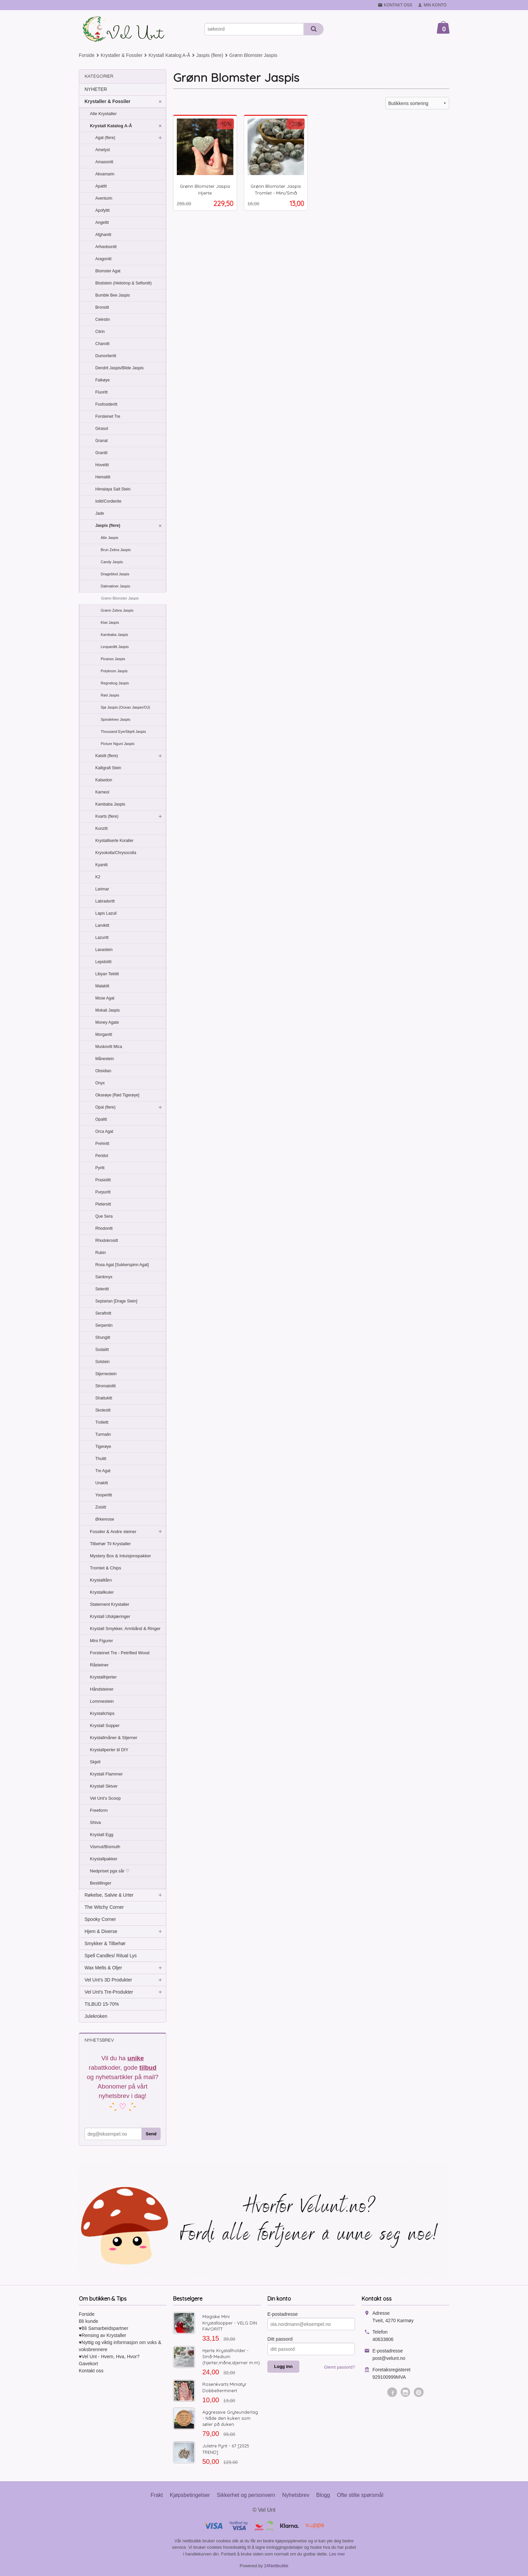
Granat (101, 440)
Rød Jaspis (110, 695)
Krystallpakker (104, 1858)
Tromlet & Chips (105, 1567)
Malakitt (102, 986)
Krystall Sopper (105, 1725)
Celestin (102, 319)
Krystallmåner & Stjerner (113, 1737)
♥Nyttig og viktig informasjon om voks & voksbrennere (120, 2346)
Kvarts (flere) (107, 816)
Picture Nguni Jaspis (117, 744)
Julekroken (96, 2016)
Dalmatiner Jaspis (115, 586)
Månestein (104, 1058)
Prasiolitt (103, 1180)
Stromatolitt (105, 1386)
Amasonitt (104, 162)
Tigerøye (103, 1446)
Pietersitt (103, 1204)
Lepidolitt (103, 961)
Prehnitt (102, 1143)
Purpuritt (102, 1192)
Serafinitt (103, 1313)
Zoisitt (100, 1507)
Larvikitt (102, 925)
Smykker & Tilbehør (105, 1943)
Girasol (101, 428)
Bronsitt (102, 307)
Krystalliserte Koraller (114, 840)
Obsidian (103, 1071)
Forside (87, 55)
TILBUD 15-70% (102, 2004)
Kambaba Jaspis (114, 635)
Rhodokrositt (106, 1240)
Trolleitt (101, 1422)
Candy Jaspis (112, 562)
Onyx (100, 1083)
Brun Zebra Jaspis (116, 550)
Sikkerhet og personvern (246, 2495)
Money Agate (107, 1022)
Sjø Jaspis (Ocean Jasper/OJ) (125, 707)
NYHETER (96, 89)
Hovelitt (102, 465)
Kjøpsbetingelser (190, 2495)
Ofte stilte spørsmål (360, 2495)
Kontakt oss (91, 2370)
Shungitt (102, 1337)
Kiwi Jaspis (110, 622)
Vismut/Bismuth (105, 1846)
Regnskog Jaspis (115, 683)
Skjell (95, 1761)
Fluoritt (101, 392)
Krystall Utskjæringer (110, 1616)
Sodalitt (102, 1349)
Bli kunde (88, 2321)
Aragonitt (103, 259)
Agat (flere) (105, 137)
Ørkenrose (104, 1519)
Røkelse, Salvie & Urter (109, 1895)
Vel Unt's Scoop (105, 1798)
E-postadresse (282, 2314)
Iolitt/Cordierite (108, 501)
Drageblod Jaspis (115, 574)
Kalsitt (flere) (106, 755)
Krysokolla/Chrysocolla (115, 852)
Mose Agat (104, 998)
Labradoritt (104, 901)
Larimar (102, 889)
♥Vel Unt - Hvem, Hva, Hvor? (109, 2356)
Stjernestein (106, 1373)
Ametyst (102, 149)
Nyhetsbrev (295, 2495)
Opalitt (101, 1119)
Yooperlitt (103, 1495)
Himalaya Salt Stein (113, 489)
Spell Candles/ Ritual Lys (111, 1955)
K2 (97, 877)
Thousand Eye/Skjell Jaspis (123, 732)
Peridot (101, 1155)
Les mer (337, 2553)
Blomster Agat (108, 271)
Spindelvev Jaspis (115, 719)
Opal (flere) (105, 1107)
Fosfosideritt (106, 404)
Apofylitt (102, 210)
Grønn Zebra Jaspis (117, 610)
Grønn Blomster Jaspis (120, 598)
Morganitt (103, 1034)
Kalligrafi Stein (108, 768)
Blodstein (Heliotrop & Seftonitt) (123, 283)
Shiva (95, 1822)
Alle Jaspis (110, 538)
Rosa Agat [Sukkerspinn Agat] (122, 1264)
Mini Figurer (101, 1640)
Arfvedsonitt (106, 246)
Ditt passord (280, 2339)
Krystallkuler (102, 1592)
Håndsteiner (101, 1689)
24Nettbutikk (276, 2565)
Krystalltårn (101, 1580)
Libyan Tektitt (107, 974)
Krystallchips (102, 1713)
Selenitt (102, 1289)
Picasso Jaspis (113, 659)
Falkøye (102, 380)
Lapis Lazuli (106, 913)
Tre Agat (102, 1470)
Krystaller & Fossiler (107, 101)
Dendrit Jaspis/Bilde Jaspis (119, 368)
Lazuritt (101, 937)
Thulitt (100, 1458)
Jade (99, 513)
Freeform (99, 1810)
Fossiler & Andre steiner (113, 1531)
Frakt (157, 2495)
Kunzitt (101, 828)
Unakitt (101, 1483)
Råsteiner (99, 1664)
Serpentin (103, 1325)
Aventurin (103, 198)
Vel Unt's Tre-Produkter (109, 1992)
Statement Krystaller (109, 1604)
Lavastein (103, 949)
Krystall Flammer (106, 1773)
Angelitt (102, 222)
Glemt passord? (339, 2367)
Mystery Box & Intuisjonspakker (120, 1555)
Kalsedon (103, 780)
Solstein (102, 1361)
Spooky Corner (100, 1919)
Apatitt (101, 186)
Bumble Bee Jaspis (112, 295)
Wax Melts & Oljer (103, 1967)
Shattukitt (103, 1398)
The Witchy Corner (104, 1907)
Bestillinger (100, 1883)
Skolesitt (102, 1410)
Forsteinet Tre (107, 416)
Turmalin (103, 1434)
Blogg (323, 2495)
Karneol (102, 792)
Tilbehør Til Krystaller (110, 1543)
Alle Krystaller (103, 113)
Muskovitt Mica (108, 1046)
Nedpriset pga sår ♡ (110, 1870)
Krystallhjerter (103, 1677)
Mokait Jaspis (107, 1010)
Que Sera (103, 1216)
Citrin (100, 331)
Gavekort (88, 2363)
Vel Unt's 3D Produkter (108, 1979)
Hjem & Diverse (101, 1931)
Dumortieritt (105, 355)
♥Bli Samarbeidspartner (103, 2328)
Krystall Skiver (104, 1786)
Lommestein (102, 1701)
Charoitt (102, 343)
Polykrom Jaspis (114, 671)
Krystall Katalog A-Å (111, 125)
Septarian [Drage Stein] (116, 1301)
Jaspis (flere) (107, 525)
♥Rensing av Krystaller (102, 2335)
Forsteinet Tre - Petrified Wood (120, 1652)
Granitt (101, 452)
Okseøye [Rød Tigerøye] (117, 1095)
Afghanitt (103, 234)
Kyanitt (101, 864)
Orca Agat (104, 1131)
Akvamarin (104, 174)
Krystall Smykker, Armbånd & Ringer (125, 1628)
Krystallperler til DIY (109, 1749)
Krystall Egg (101, 1834)
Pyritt (99, 1167)
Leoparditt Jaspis (115, 647)
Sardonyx (103, 1277)
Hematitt (102, 477)
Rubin (100, 1252)
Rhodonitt (103, 1228)
